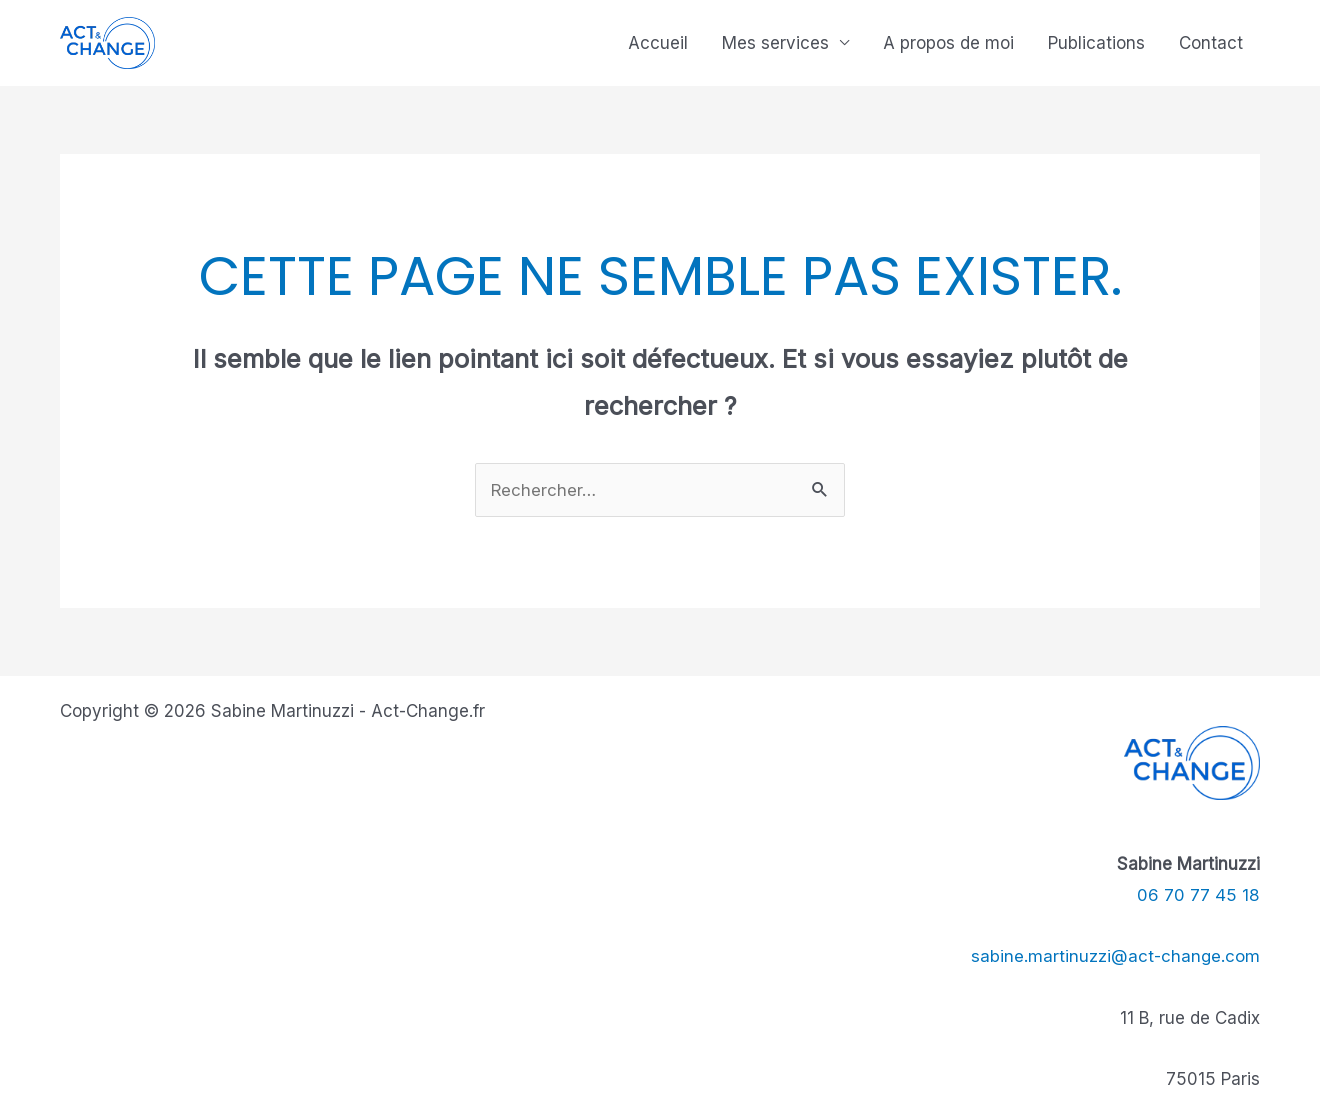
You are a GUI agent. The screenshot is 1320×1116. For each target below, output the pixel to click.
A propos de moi (948, 43)
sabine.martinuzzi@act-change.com (1115, 956)
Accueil (658, 43)
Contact (1211, 43)
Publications (1096, 43)
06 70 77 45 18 (1198, 895)
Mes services (775, 43)
